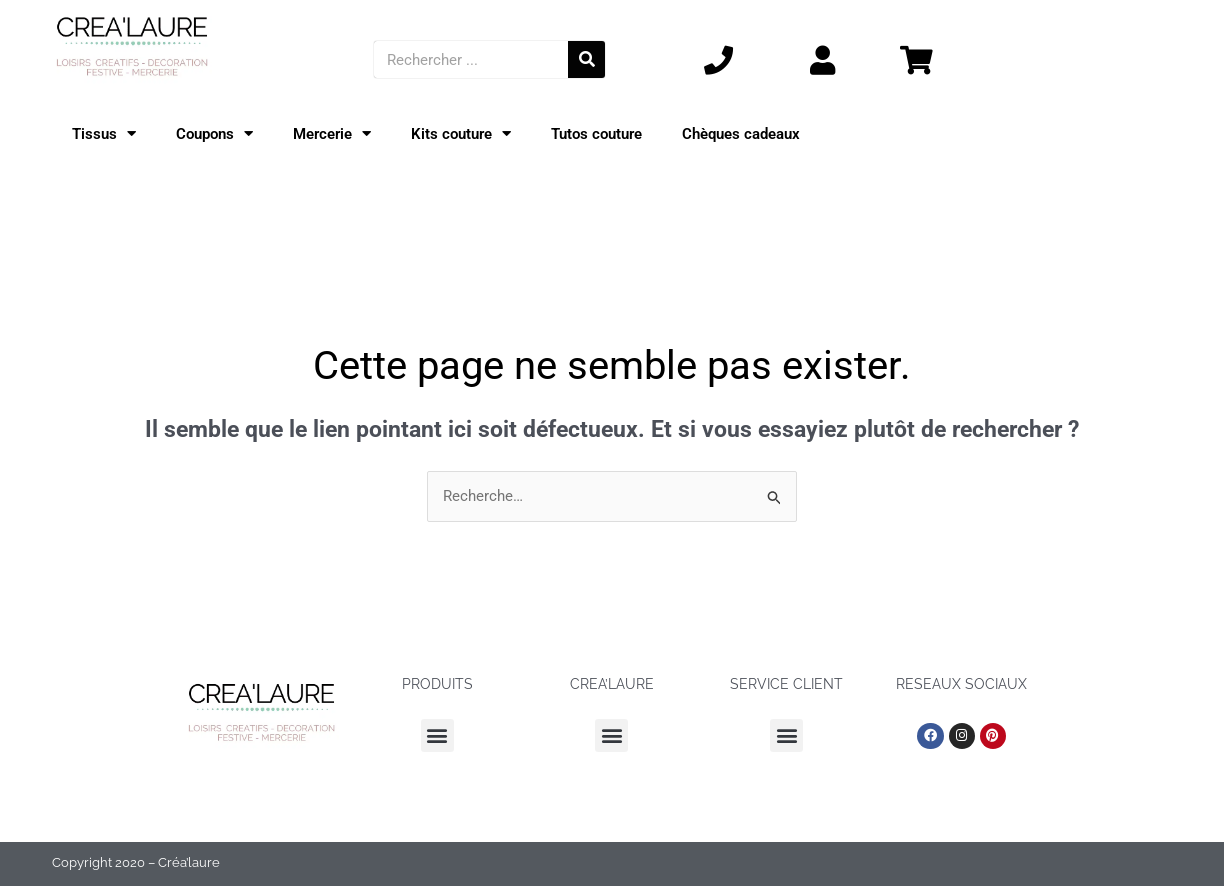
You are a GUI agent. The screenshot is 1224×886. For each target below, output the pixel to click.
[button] (437, 735)
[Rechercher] (586, 59)
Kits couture (461, 134)
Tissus (104, 134)
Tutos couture (596, 134)
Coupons (214, 134)
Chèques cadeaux (741, 134)
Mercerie (332, 134)
